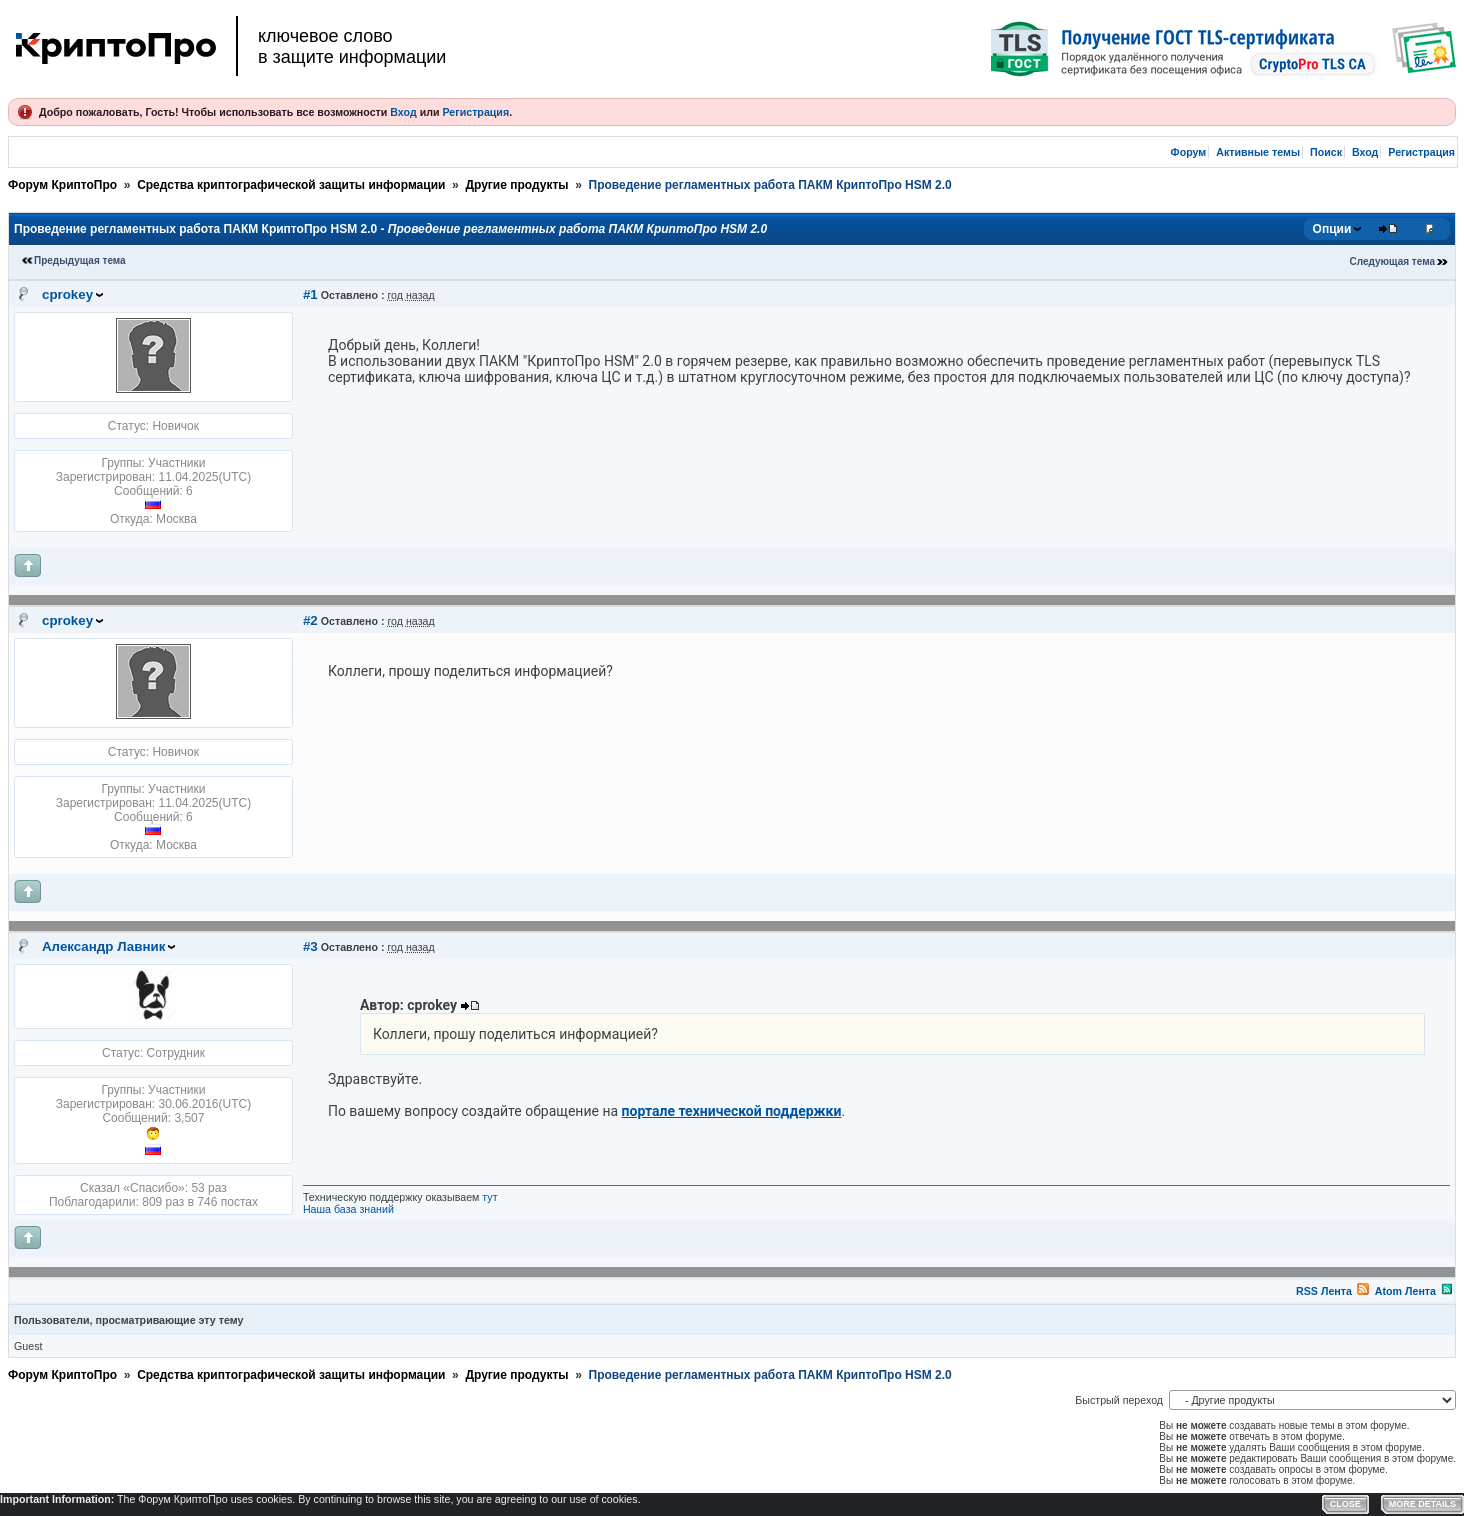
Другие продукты (516, 185)
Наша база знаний (348, 1209)
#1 (310, 294)
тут (489, 1197)
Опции (1332, 229)
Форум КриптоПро (62, 185)
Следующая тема (1392, 261)
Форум (1189, 152)
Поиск (1326, 152)
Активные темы (1258, 152)
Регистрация (475, 112)
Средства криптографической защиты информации (291, 185)
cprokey (67, 294)
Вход (403, 112)
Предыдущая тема (80, 260)
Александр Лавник (103, 946)
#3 (310, 946)
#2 (310, 620)
